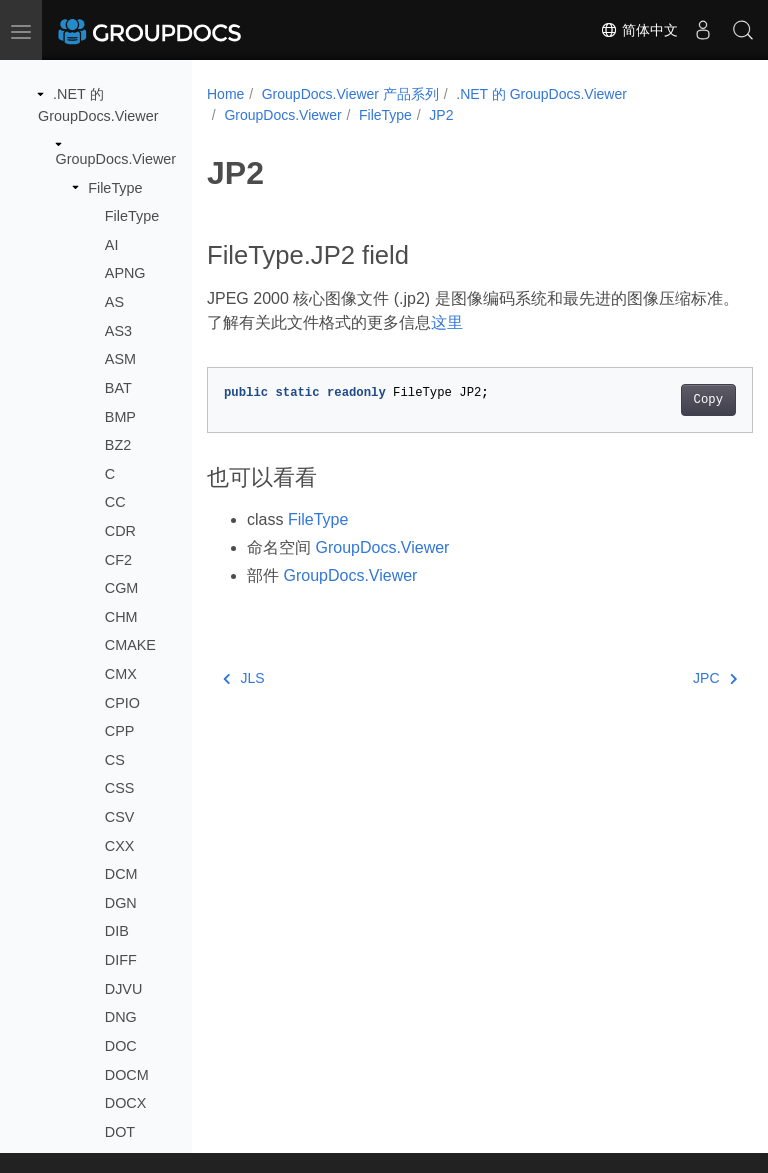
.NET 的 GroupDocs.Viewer (541, 94)
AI (112, 245)
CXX (120, 846)
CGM (122, 588)
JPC (676, 678)
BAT (118, 388)
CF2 (118, 560)
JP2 (441, 115)
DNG (121, 1017)
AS (114, 302)
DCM (121, 874)
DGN (121, 903)
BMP (120, 417)
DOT (120, 1132)
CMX (121, 674)
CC (115, 502)
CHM (121, 617)
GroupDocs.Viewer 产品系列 (350, 94)
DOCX (126, 1103)
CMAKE (130, 645)
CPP (120, 731)
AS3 (118, 331)
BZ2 (118, 445)
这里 (483, 322)
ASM (120, 359)
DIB (117, 931)
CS (115, 760)
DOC (121, 1046)
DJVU (124, 989)
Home (225, 94)
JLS (244, 678)
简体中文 (639, 30)
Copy (669, 400)
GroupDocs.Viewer (116, 159)
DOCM (127, 1075)
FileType (115, 188)
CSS (120, 788)
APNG (125, 273)
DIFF (121, 960)
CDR (120, 531)
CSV (120, 817)
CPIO (122, 703)
